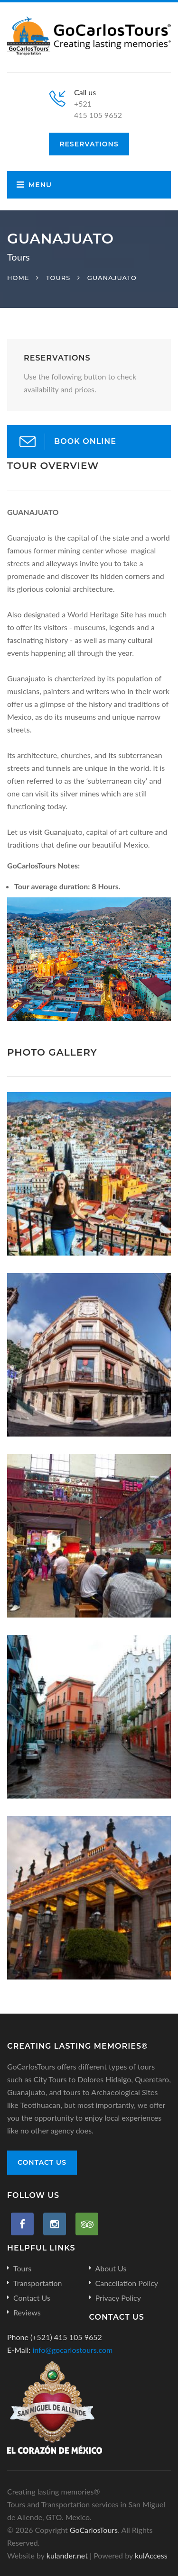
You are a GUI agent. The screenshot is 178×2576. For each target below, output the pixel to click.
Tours (58, 277)
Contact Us (42, 2162)
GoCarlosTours (94, 2529)
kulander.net (67, 2555)
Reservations (89, 144)
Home (18, 277)
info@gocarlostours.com (72, 2349)
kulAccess (151, 2555)
